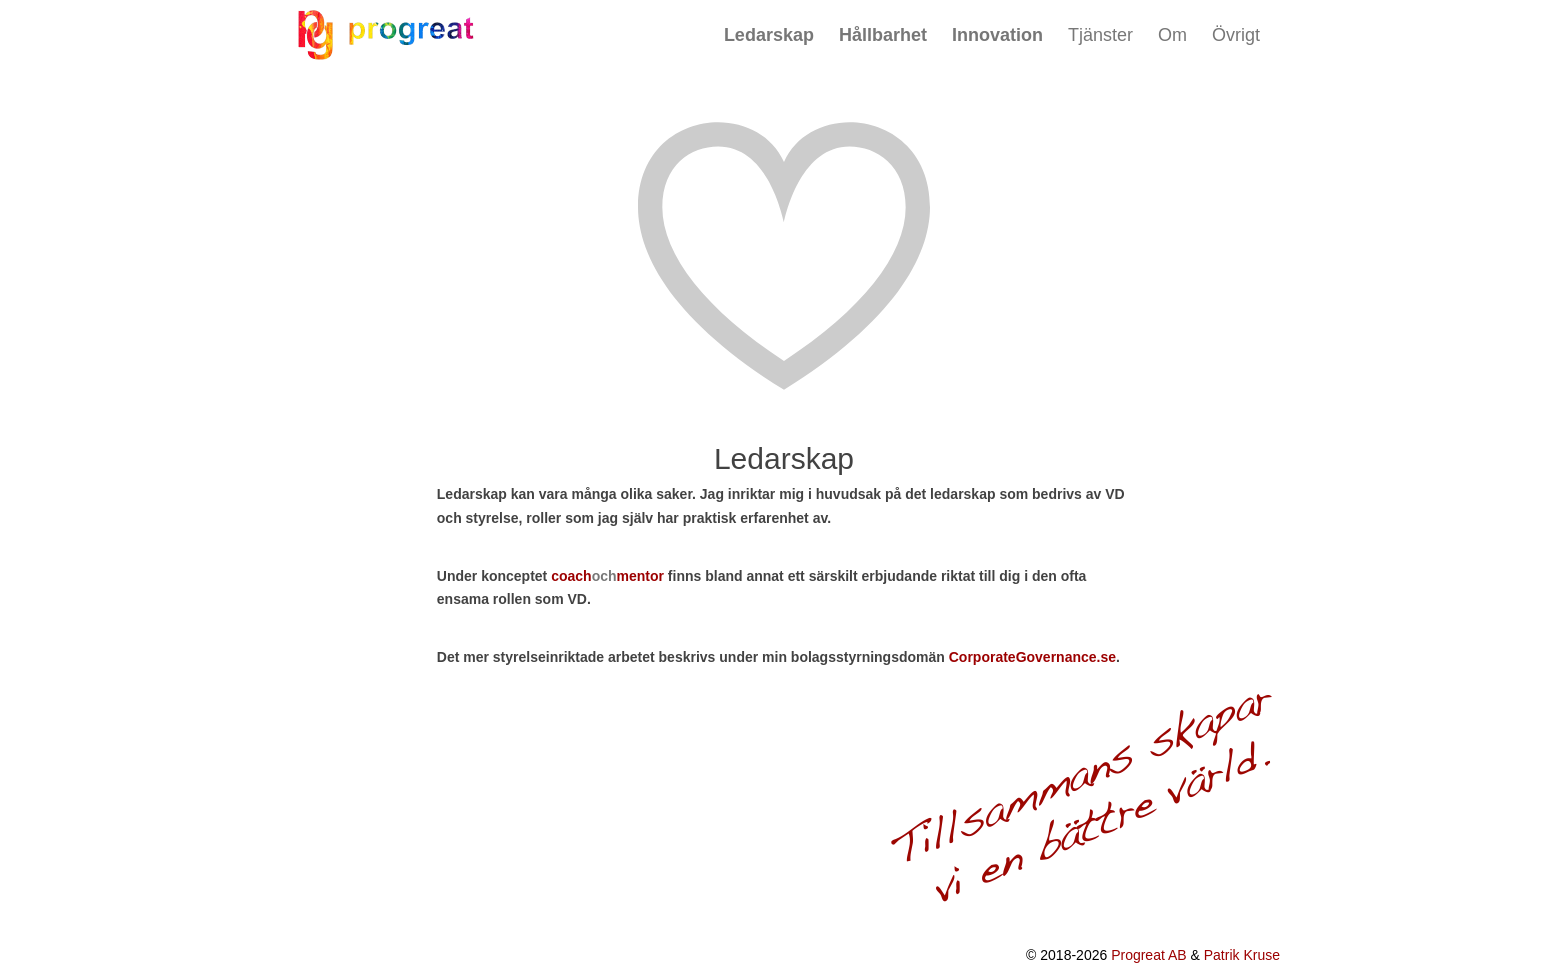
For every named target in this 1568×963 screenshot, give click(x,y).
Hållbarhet (883, 35)
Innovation (997, 35)
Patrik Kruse (1242, 955)
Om (1172, 35)
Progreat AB (1149, 955)
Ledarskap (769, 35)
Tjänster (1100, 35)
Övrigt (1236, 35)
